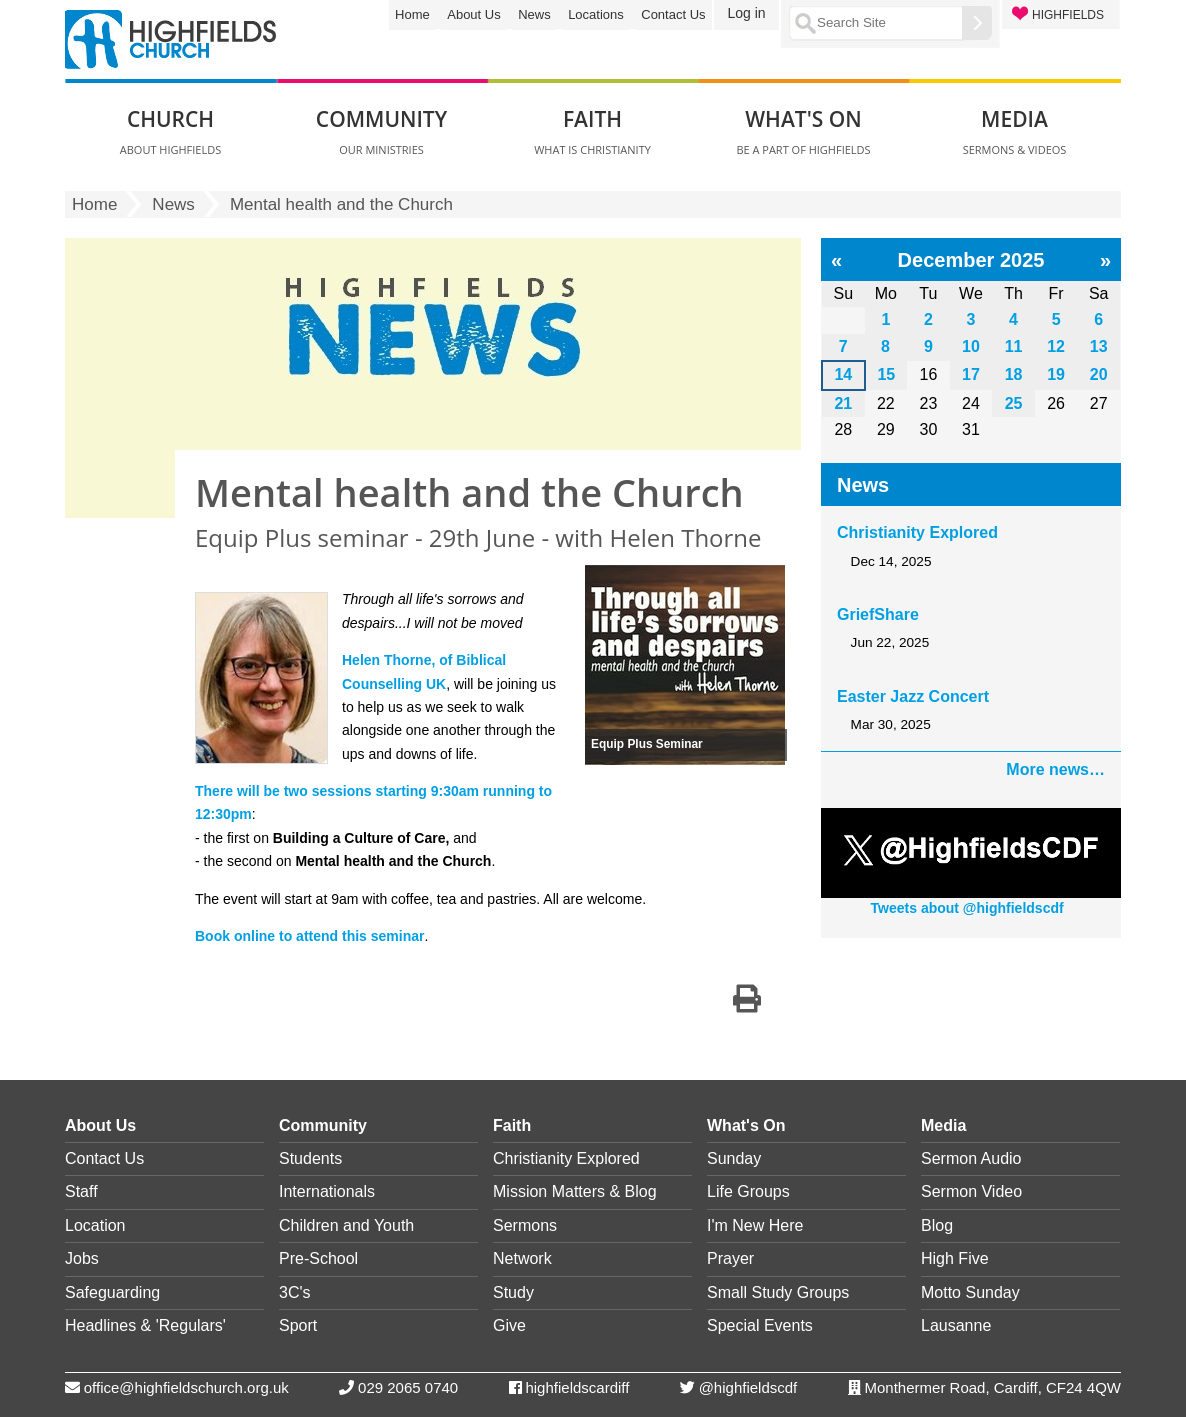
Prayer (730, 1258)
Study (513, 1292)
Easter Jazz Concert (913, 696)
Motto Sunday (970, 1292)
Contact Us (673, 14)
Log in (746, 13)
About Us (473, 14)
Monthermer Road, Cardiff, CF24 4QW (993, 1387)
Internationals (327, 1191)
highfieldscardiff (577, 1387)
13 (1099, 346)
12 (1056, 346)
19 (1056, 374)
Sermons (525, 1225)
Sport (298, 1325)
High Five (955, 1258)
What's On (746, 1125)
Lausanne (956, 1325)
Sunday (734, 1158)
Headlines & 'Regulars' (145, 1325)
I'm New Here (755, 1225)
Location (95, 1225)
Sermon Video (971, 1191)
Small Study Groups (778, 1292)
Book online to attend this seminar (309, 936)
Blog (937, 1225)
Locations (596, 14)
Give (509, 1325)
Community (323, 1125)
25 (1014, 403)
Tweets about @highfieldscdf (967, 908)
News (534, 14)
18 (1014, 374)
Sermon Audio (971, 1158)
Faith (512, 1125)
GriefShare (878, 614)
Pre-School (318, 1258)
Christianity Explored (917, 532)
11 (1014, 346)
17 (971, 374)
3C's (295, 1292)
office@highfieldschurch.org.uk (186, 1387)
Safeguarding (112, 1292)
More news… (1055, 769)
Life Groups (748, 1191)
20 (1099, 374)
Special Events (760, 1325)
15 (886, 374)
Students (310, 1158)
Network (522, 1258)
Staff (81, 1191)
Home (412, 14)
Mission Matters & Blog (575, 1191)
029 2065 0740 (408, 1387)
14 (843, 374)
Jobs (82, 1258)
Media (943, 1125)
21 (843, 403)
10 (971, 346)
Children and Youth (346, 1225)
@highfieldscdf (748, 1387)
